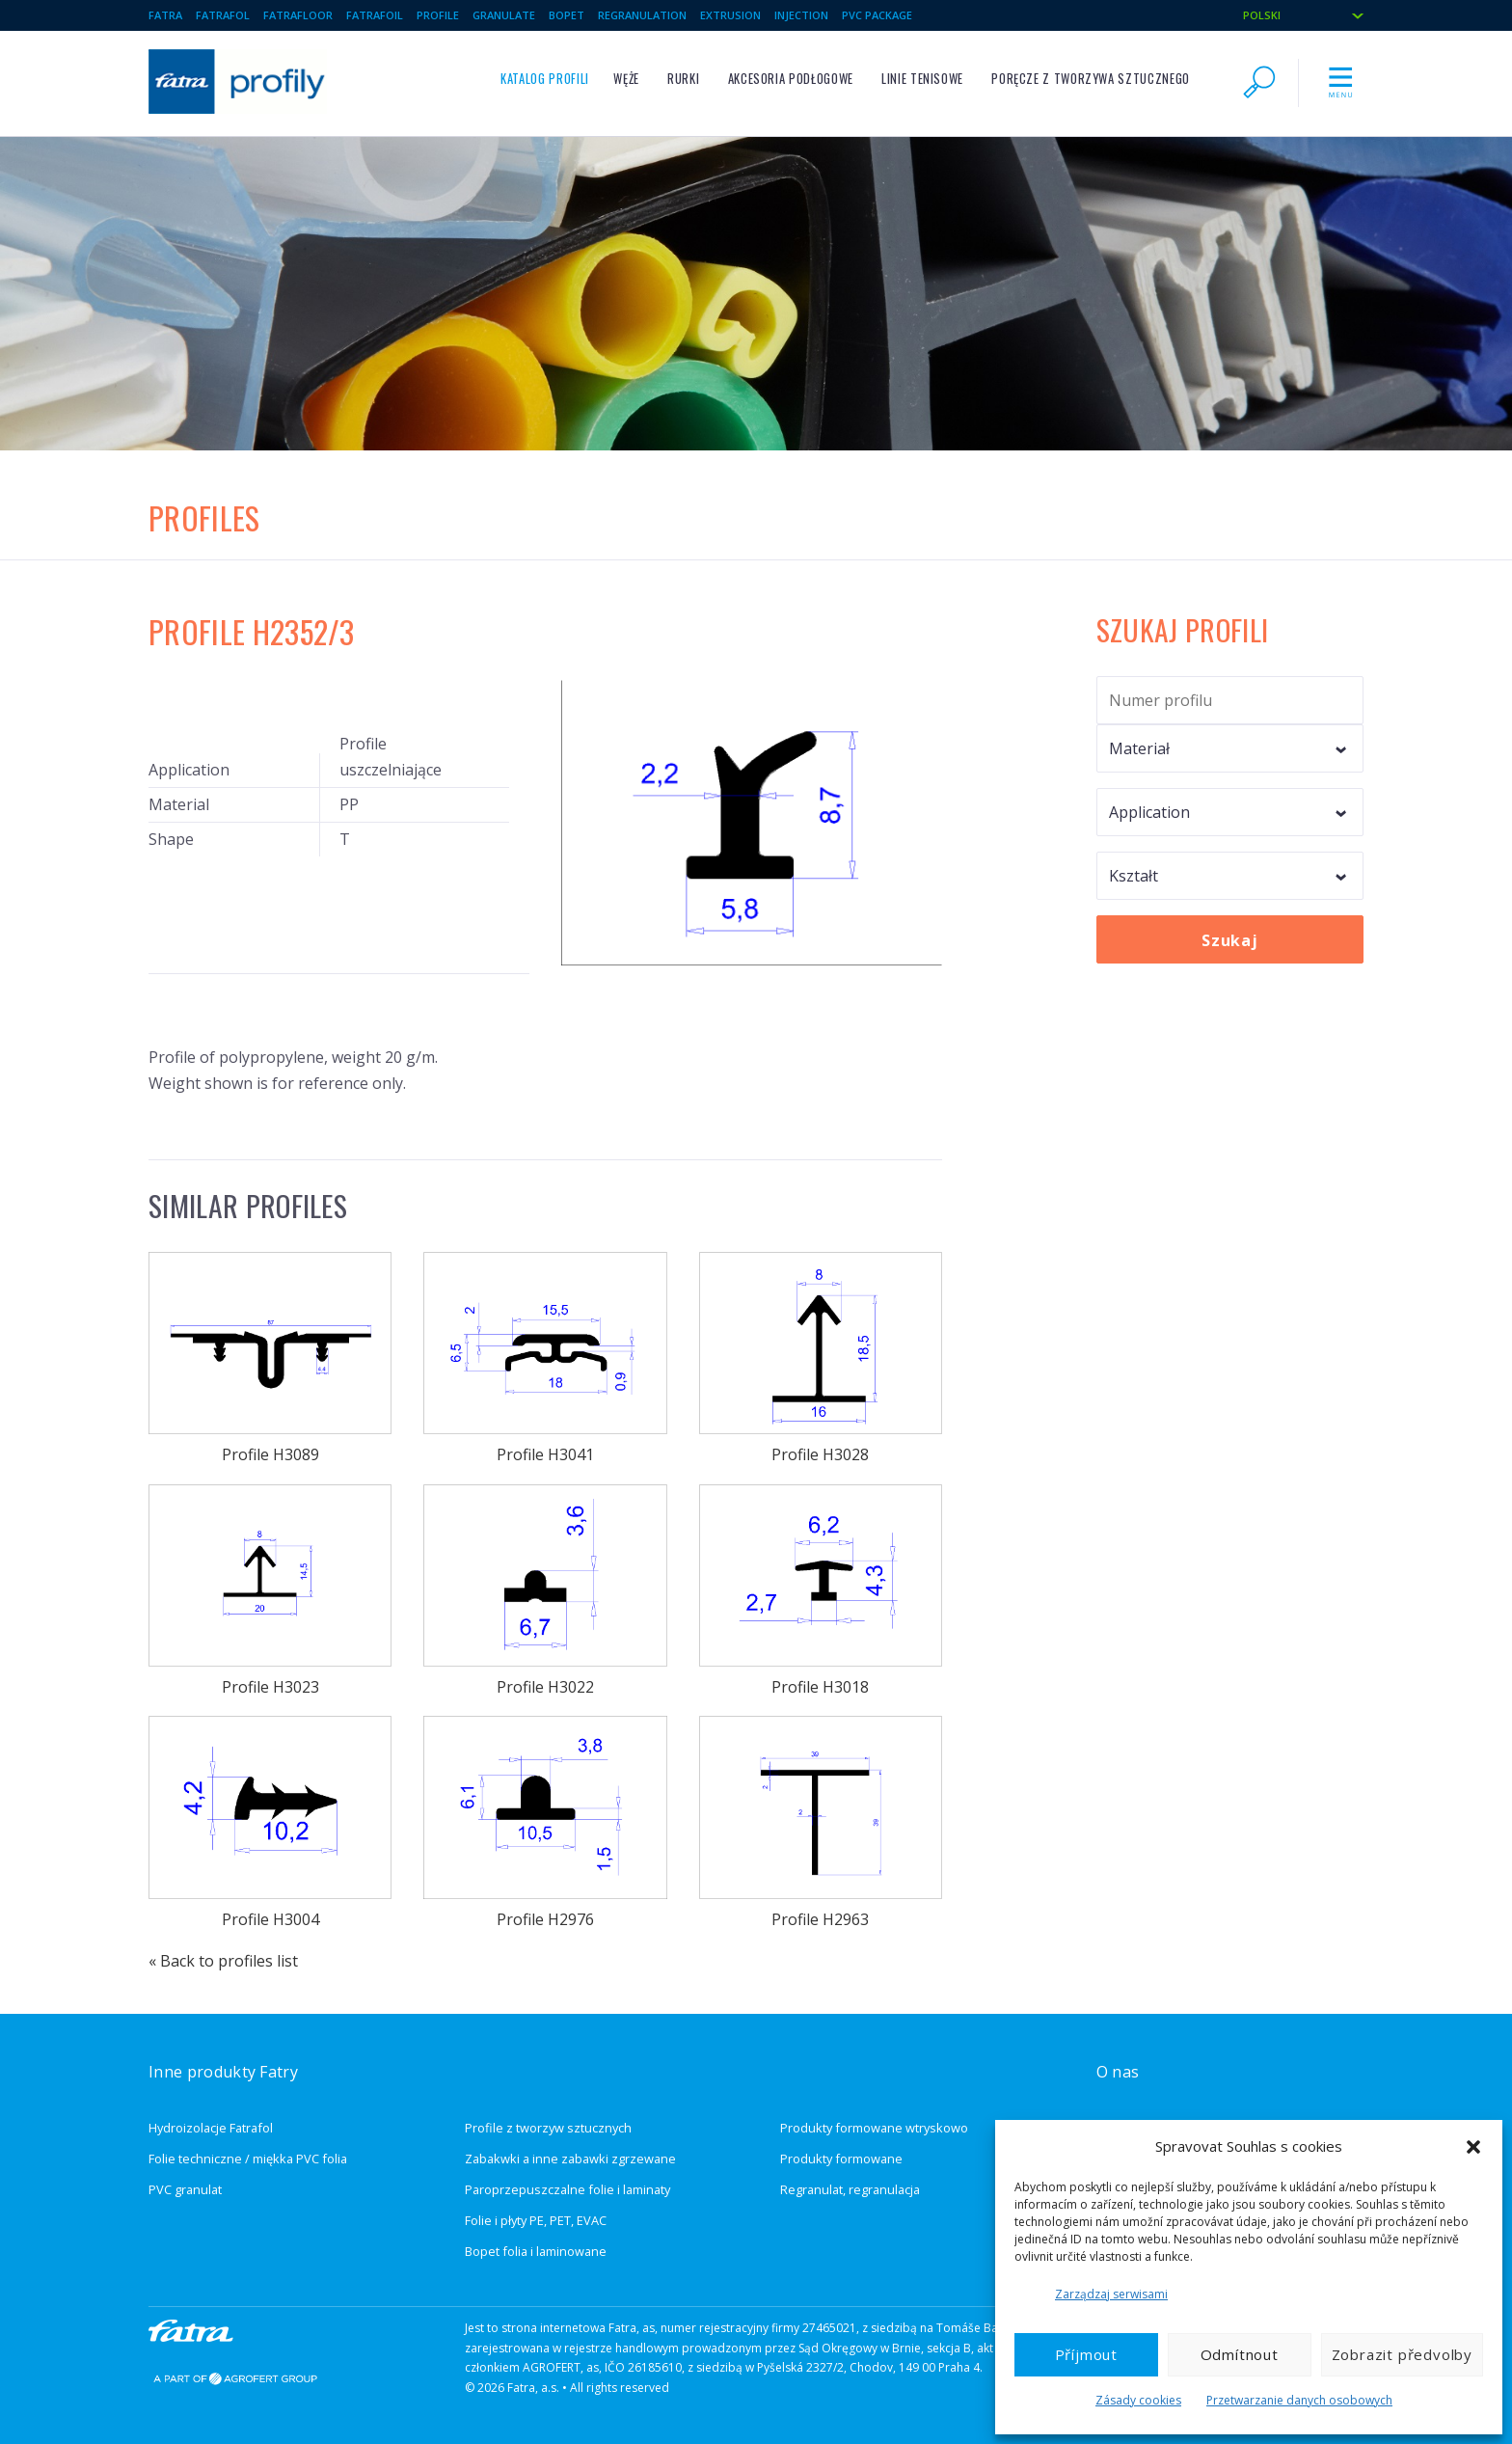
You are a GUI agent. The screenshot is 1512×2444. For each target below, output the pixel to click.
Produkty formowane (841, 2158)
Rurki (683, 78)
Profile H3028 (820, 1359)
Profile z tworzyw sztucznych (548, 2127)
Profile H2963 (820, 1823)
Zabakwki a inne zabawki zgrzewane (570, 2158)
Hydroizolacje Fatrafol (210, 2127)
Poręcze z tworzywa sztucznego (1090, 78)
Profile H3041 (544, 1359)
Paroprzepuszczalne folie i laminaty (567, 2189)
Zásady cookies (1138, 2400)
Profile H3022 (544, 1591)
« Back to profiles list (223, 1960)
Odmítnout (1240, 2354)
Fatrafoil (374, 15)
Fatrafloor (298, 15)
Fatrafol (223, 15)
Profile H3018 (820, 1591)
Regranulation (642, 15)
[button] (1473, 2147)
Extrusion (730, 15)
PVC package (877, 15)
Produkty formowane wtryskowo (874, 2127)
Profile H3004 (270, 1823)
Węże (626, 78)
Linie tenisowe (922, 78)
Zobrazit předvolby (1402, 2354)
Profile (438, 15)
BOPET (566, 15)
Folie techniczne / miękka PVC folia (247, 2158)
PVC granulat (185, 2189)
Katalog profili (544, 78)
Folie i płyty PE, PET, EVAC (536, 2220)
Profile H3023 (270, 1591)
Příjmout (1086, 2354)
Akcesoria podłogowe (790, 78)
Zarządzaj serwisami (1111, 2294)
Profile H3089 (270, 1359)
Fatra (165, 15)
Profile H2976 (544, 1823)
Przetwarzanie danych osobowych (1299, 2400)
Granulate (503, 15)
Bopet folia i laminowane (536, 2251)
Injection (801, 15)
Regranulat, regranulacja (850, 2189)
